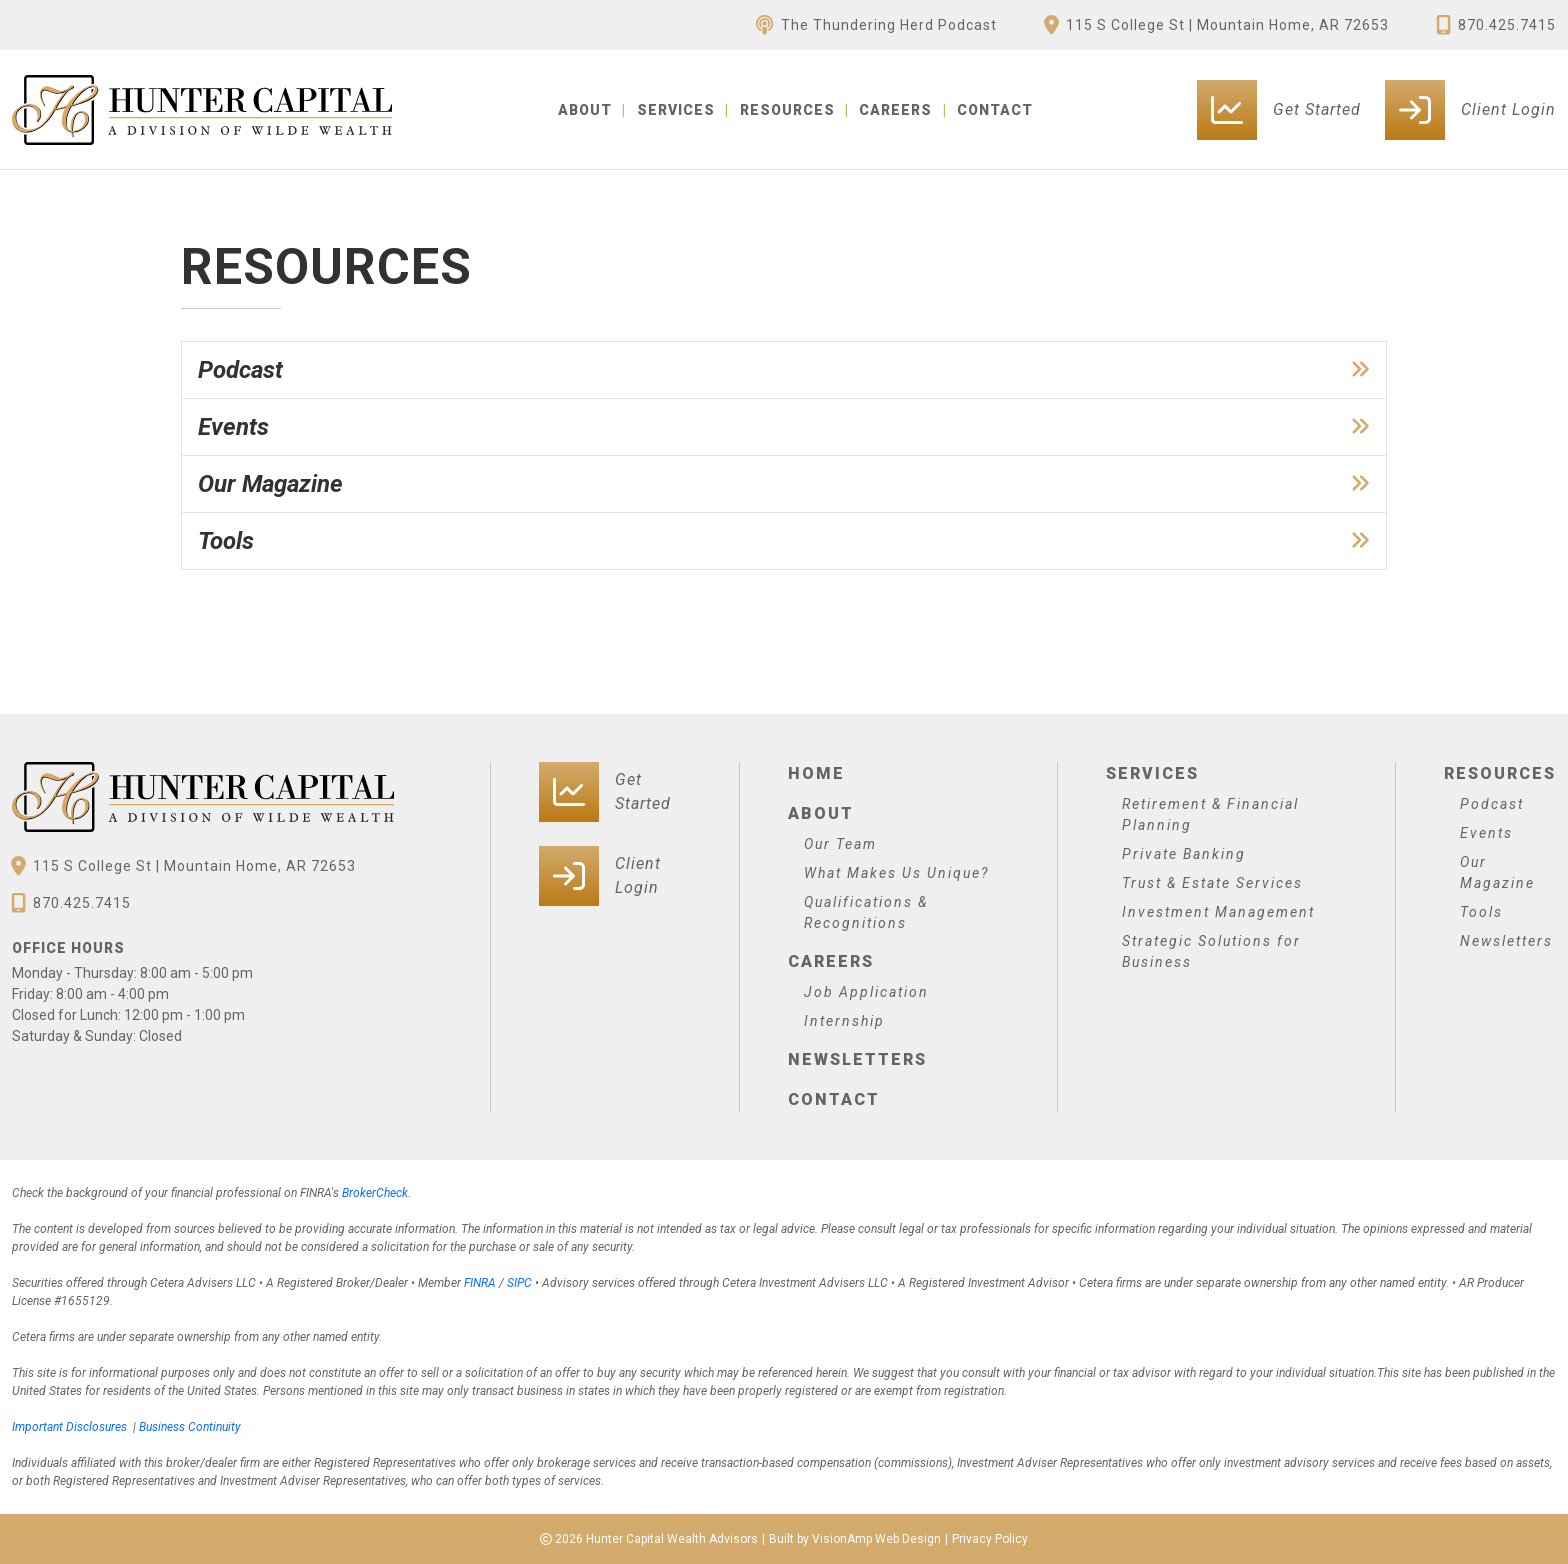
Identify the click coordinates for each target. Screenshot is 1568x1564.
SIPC (519, 1283)
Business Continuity (190, 1427)
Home (816, 773)
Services (1152, 773)
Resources (1500, 773)
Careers (831, 961)
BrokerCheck (375, 1193)
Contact (834, 1099)
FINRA (480, 1283)
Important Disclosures (69, 1427)
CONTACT (995, 110)
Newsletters (857, 1059)
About (821, 813)
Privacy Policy (990, 1539)
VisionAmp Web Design (876, 1539)
